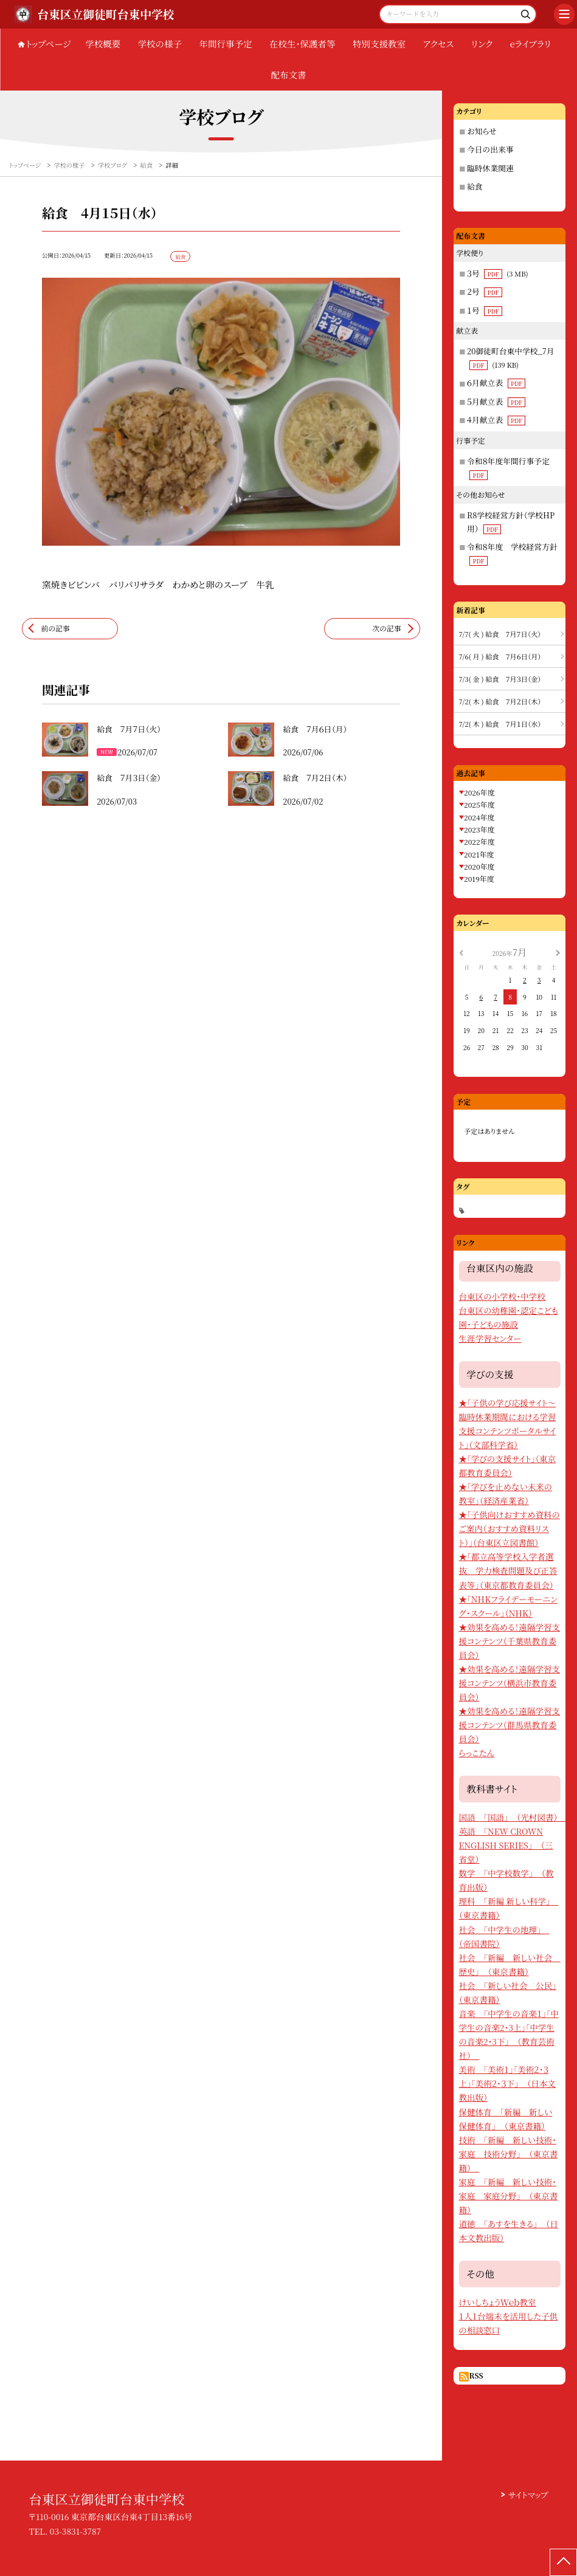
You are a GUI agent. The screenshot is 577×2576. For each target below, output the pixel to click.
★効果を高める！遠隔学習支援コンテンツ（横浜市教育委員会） (510, 1683)
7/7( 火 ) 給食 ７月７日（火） (500, 634)
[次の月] (557, 951)
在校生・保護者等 (302, 43)
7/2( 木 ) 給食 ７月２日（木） (500, 701)
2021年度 (479, 854)
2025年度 (479, 804)
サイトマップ (528, 2494)
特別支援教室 (379, 43)
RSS (476, 2375)
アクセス (438, 43)
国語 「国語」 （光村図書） (512, 1817)
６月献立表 (496, 382)
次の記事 (386, 628)
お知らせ (482, 131)
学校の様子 (160, 43)
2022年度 (479, 841)
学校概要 (102, 43)
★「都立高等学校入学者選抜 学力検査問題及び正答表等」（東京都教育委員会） (508, 1570)
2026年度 (479, 792)
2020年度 (479, 866)
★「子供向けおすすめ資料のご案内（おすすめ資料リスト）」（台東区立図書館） (509, 1528)
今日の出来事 (490, 149)
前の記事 (55, 628)
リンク (481, 43)
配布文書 (288, 74)
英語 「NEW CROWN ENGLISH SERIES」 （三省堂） (506, 1845)
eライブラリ (530, 43)
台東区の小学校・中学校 (502, 1296)
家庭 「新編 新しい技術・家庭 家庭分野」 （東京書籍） (508, 2196)
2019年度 (479, 878)
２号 (484, 291)
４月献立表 (496, 419)
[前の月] (461, 951)
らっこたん (477, 1753)
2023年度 (479, 829)
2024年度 (479, 817)
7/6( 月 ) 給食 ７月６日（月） (500, 656)
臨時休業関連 (490, 168)
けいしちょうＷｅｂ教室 (497, 2302)
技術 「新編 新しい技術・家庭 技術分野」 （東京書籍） (508, 2154)
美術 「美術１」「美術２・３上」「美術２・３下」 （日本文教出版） (507, 2083)
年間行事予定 (225, 43)
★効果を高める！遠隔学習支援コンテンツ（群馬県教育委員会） (510, 1725)
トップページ (48, 43)
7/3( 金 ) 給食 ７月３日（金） (500, 679)
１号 (484, 310)
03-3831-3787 (75, 2531)
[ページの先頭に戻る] (563, 2562)
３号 (497, 273)
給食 (475, 186)
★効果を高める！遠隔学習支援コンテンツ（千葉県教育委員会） (510, 1641)
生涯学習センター (490, 1338)
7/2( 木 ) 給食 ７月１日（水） (500, 724)
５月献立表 (496, 401)
